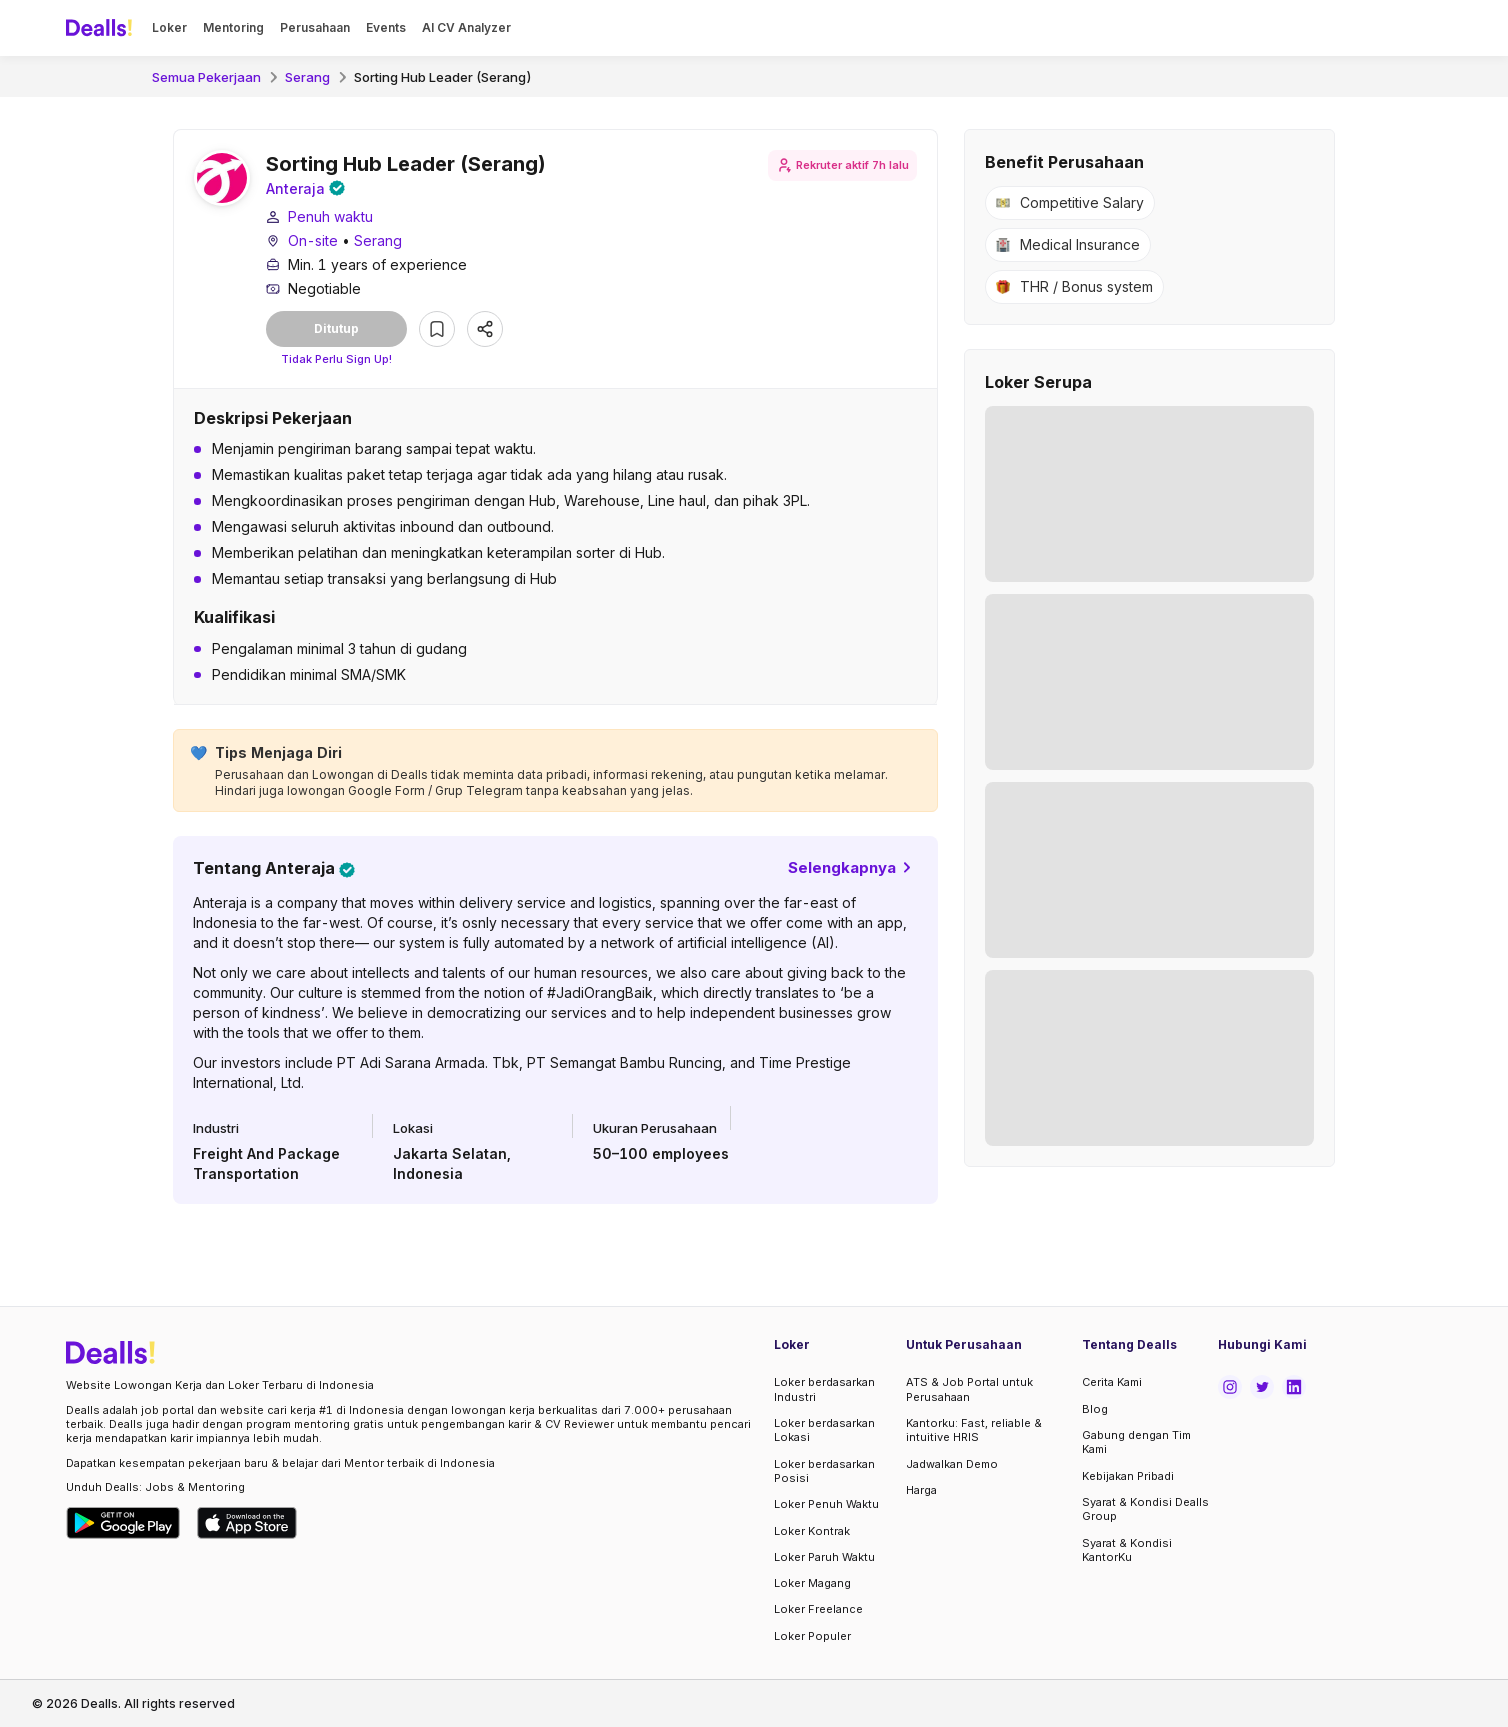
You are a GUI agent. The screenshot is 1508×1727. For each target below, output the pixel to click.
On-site (313, 243)
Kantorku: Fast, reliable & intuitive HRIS (974, 1430)
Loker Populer (812, 1636)
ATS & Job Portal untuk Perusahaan (969, 1390)
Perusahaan (315, 27)
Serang (307, 77)
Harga (921, 1490)
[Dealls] (102, 28)
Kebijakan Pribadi (1128, 1476)
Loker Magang (812, 1583)
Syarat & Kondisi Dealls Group (1145, 1509)
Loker (169, 27)
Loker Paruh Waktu (824, 1557)
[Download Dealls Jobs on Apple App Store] (247, 1523)
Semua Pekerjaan (206, 77)
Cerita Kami (1112, 1383)
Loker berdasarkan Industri (824, 1390)
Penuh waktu (330, 219)
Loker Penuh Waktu (826, 1504)
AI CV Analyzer (466, 27)
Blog (1095, 1409)
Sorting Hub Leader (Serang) (443, 77)
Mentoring (233, 27)
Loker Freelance (818, 1609)
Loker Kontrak (812, 1531)
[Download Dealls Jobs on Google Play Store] (123, 1523)
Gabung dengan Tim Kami (1136, 1442)
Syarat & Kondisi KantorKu (1127, 1550)
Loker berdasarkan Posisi (824, 1471)
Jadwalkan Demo (952, 1464)
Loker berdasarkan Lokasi (824, 1430)
